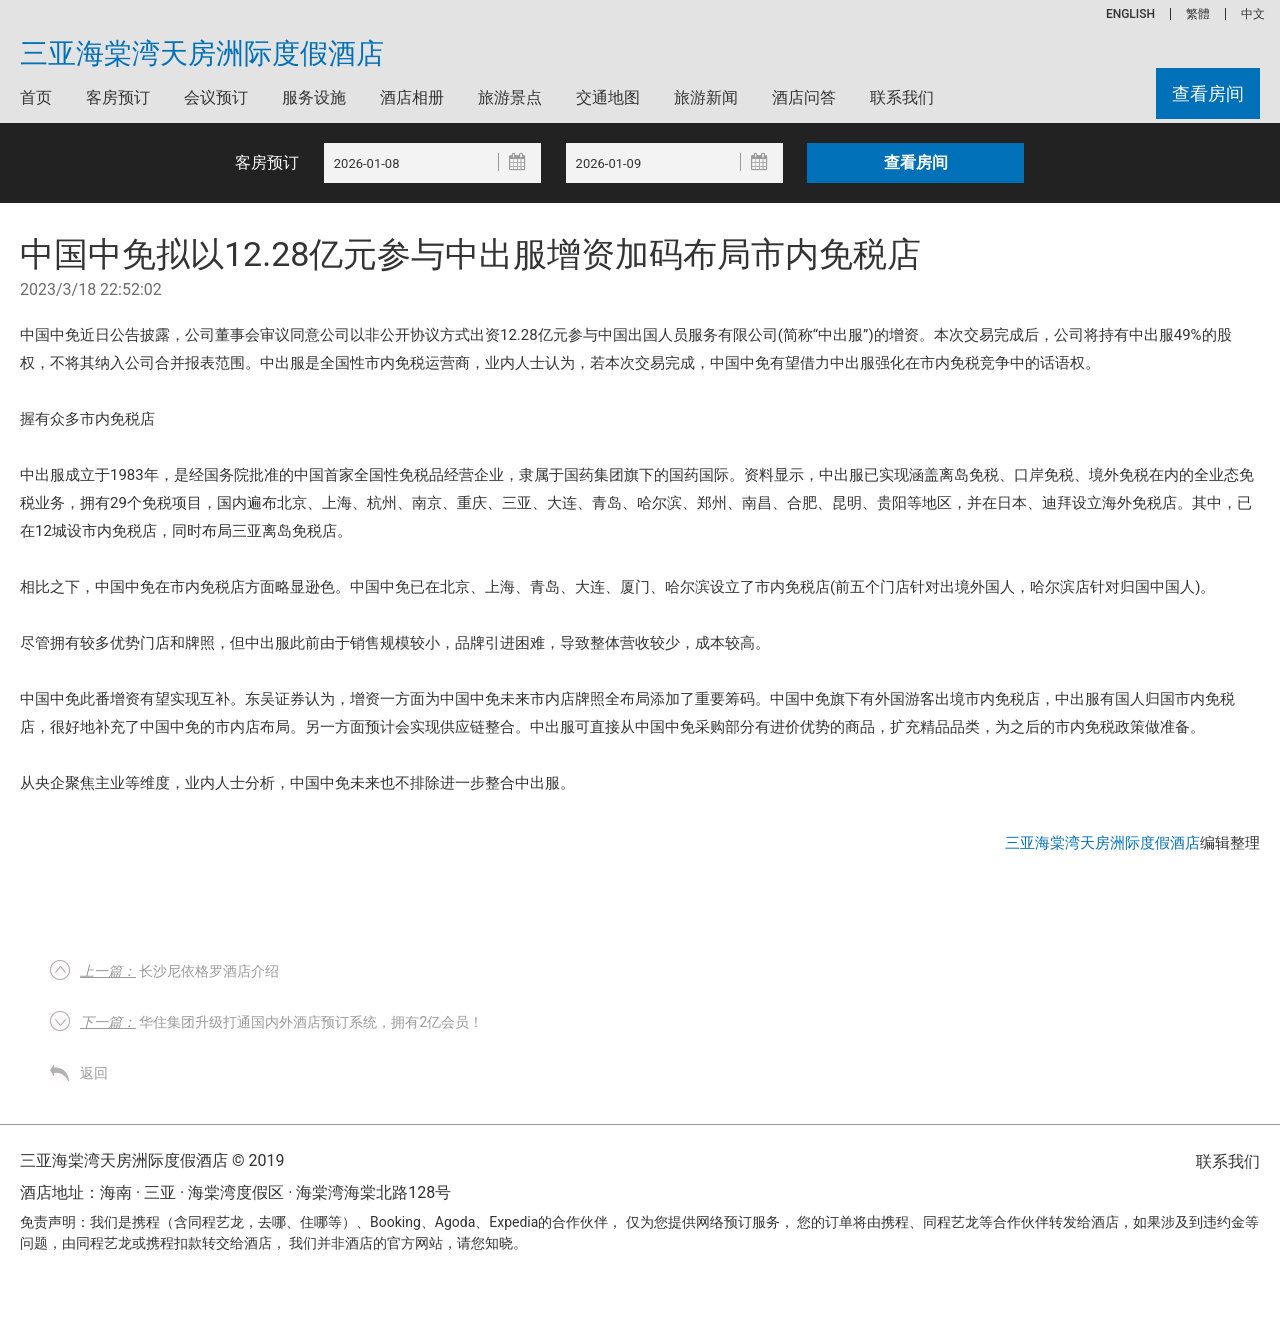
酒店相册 (412, 97)
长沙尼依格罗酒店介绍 (179, 971)
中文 (1253, 14)
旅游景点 (510, 97)
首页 (36, 97)
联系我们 (902, 97)
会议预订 (216, 97)
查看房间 (1208, 93)
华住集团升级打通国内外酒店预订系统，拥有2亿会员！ (281, 1022)
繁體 (1198, 14)
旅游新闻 (706, 97)
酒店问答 (804, 97)
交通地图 (608, 97)
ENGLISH (1130, 14)
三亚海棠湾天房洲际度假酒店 (202, 54)
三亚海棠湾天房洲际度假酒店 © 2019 (152, 1160)
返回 (94, 1073)
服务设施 (314, 97)
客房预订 (118, 97)
